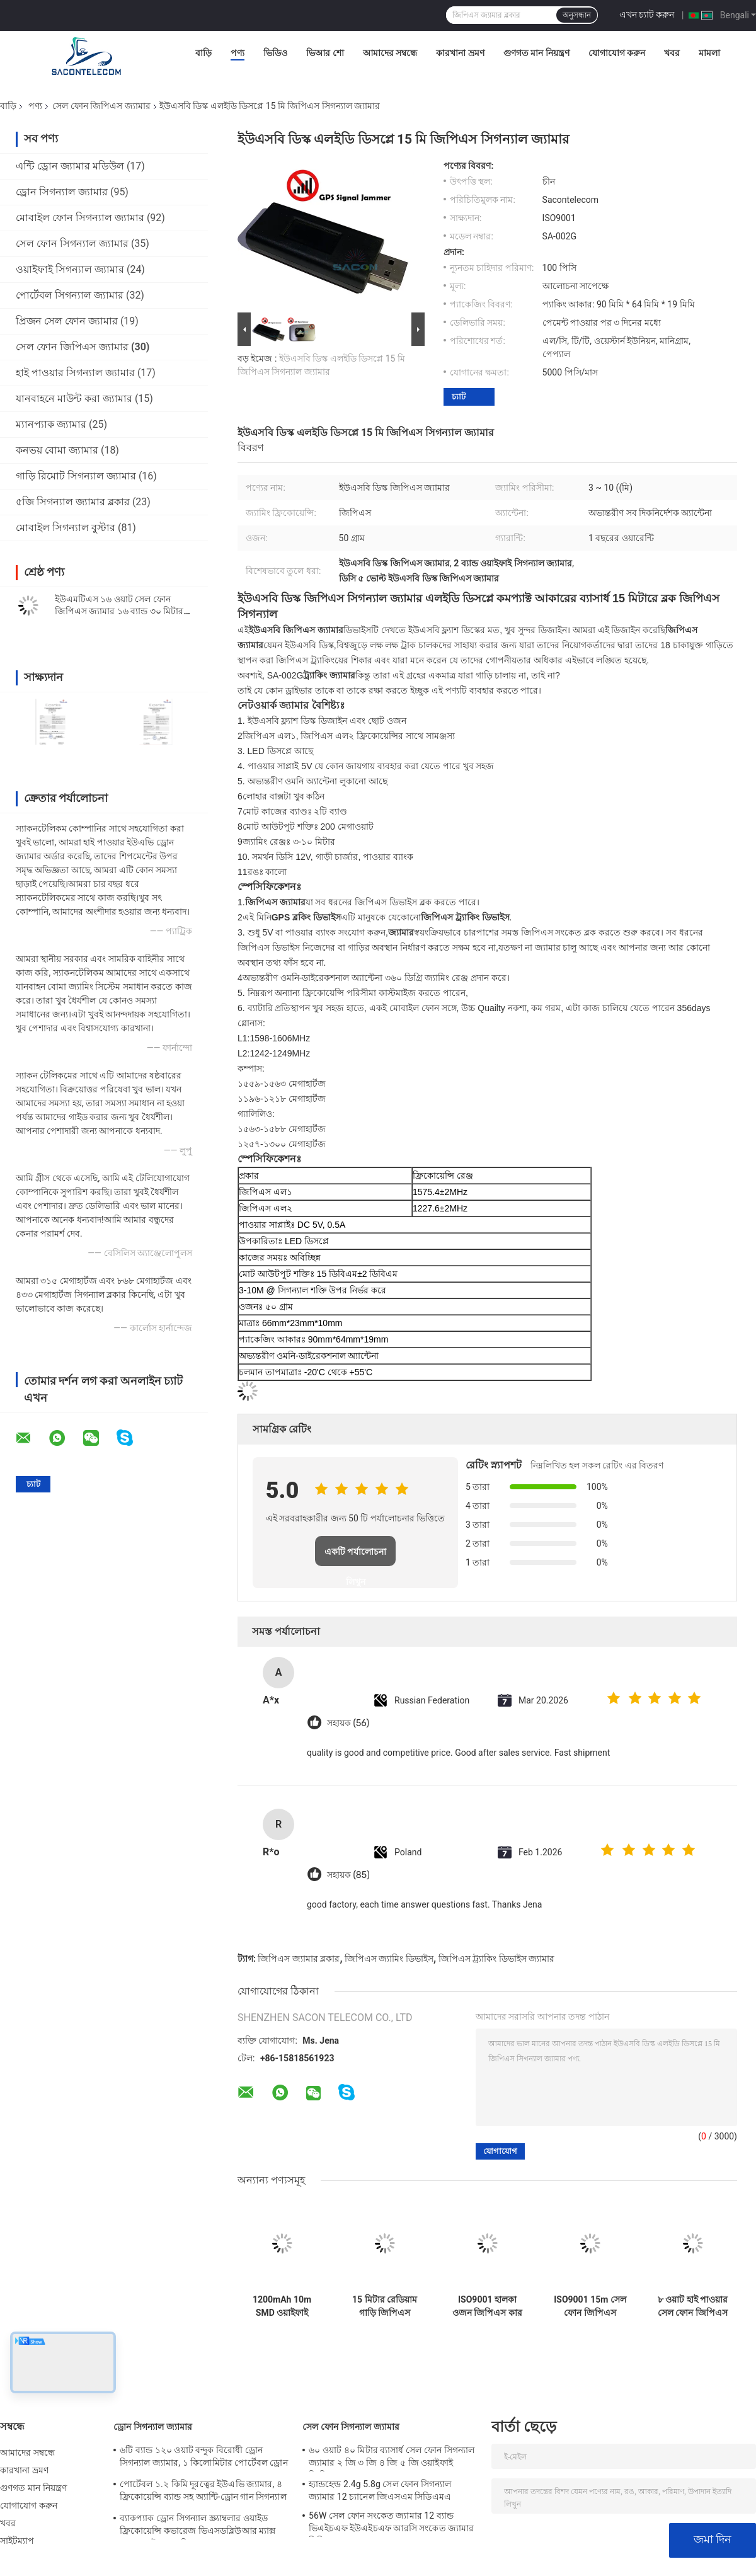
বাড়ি (203, 53)
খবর (672, 53)
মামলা (709, 53)
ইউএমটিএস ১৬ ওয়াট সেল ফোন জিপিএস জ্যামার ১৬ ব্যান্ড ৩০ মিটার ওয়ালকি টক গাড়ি (119, 611)
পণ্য (237, 53)
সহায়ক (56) (348, 1723)
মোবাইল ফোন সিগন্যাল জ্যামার (80, 218)
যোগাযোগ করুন (616, 53)
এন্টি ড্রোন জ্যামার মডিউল (70, 166)
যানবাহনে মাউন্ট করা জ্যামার (74, 398)
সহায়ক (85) (348, 1875)
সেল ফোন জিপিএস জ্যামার (101, 106)
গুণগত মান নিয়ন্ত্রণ (536, 53)
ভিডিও (275, 53)
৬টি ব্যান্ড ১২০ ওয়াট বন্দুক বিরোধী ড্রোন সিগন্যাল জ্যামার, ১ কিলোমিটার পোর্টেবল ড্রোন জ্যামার (204, 2458)
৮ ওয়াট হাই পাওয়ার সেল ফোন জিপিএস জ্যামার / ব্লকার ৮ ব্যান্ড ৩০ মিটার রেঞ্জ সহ (692, 2306)
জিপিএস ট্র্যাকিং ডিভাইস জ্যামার (496, 1959)
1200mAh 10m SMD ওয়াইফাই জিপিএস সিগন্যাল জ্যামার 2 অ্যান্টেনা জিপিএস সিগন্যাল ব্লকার (282, 2306)
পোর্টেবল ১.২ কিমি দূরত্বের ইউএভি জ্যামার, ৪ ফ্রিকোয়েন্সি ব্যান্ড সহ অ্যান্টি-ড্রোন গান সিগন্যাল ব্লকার (203, 2492)
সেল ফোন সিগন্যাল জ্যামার (72, 243)
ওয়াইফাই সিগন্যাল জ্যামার (70, 269)
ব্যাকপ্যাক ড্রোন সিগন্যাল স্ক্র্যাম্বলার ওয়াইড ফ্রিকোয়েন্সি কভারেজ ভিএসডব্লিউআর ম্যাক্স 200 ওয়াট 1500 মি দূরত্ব (198, 2526)
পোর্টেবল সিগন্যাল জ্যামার (69, 295)
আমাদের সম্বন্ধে (390, 53)
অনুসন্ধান (577, 15)
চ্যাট (459, 396)
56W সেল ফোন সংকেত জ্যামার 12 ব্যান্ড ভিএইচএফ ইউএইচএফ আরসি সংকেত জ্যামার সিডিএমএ (391, 2523)
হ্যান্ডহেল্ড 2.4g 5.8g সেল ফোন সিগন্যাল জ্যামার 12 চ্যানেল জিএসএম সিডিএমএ (380, 2490)
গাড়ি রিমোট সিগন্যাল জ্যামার (76, 476)
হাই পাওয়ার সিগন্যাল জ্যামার (75, 373)
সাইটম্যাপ (17, 2541)
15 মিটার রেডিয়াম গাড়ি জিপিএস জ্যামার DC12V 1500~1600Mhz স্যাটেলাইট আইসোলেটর (384, 2306)
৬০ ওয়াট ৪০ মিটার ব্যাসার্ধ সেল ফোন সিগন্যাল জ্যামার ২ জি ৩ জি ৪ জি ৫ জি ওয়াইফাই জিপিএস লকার (391, 2458)
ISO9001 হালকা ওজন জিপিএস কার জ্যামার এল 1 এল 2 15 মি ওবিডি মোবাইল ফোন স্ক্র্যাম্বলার (487, 2306)
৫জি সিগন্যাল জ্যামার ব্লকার (73, 502)
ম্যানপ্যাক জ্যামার (51, 424)
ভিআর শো (324, 53)
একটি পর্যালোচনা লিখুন (355, 1556)
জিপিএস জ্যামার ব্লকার (299, 1959)
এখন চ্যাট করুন (647, 14)
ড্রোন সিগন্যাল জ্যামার (62, 192)
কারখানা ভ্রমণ (460, 53)
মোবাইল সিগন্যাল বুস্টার (65, 528)
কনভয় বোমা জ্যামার (57, 450)
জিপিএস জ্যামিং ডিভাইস (389, 1959)
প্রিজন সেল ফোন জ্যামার (67, 321)
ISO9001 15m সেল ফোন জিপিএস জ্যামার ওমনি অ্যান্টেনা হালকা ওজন (590, 2306)
